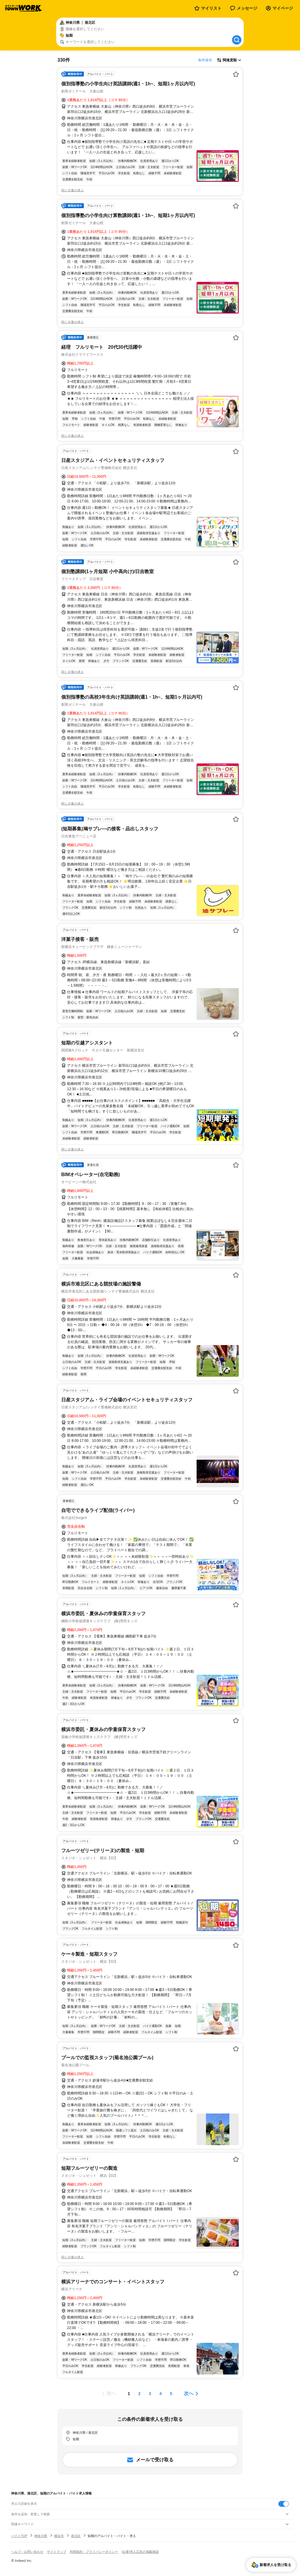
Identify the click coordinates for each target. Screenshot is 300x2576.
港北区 (76, 2536)
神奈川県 (40, 2536)
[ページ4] (160, 2393)
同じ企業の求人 (72, 190)
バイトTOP (19, 2536)
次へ (188, 2393)
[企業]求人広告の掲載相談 (140, 2551)
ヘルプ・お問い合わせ (27, 2551)
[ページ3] (150, 2393)
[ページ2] (139, 2393)
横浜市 (59, 2536)
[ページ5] (171, 2393)
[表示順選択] (229, 60)
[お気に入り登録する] (235, 74)
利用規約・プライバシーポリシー (94, 2551)
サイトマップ (56, 2551)
